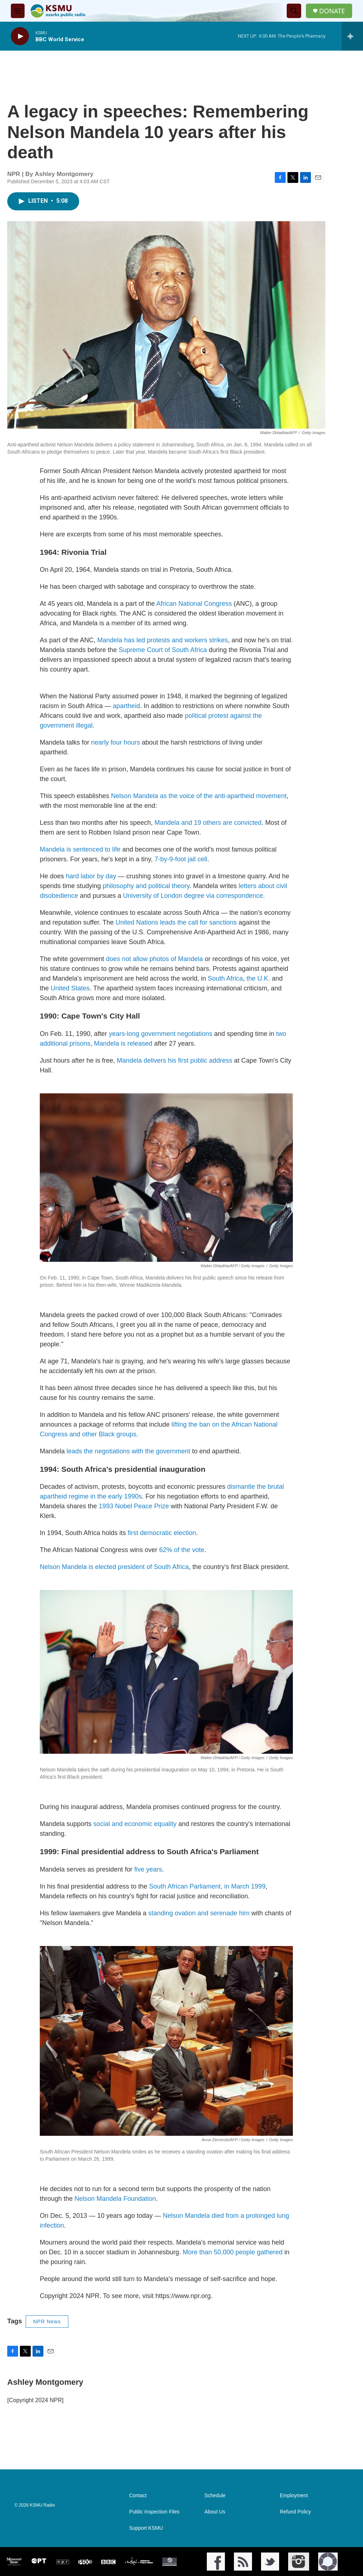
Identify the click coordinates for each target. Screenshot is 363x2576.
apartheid (126, 706)
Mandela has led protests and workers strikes (162, 640)
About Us (214, 2512)
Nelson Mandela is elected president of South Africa (114, 1566)
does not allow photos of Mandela (154, 959)
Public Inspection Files (154, 2512)
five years (147, 1869)
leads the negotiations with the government (128, 1451)
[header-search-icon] (294, 11)
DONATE (332, 11)
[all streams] (352, 36)
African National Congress (194, 603)
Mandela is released (123, 1043)
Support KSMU (146, 2528)
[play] (20, 36)
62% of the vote (181, 1549)
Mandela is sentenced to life (80, 849)
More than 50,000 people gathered (233, 2252)
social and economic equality (134, 1823)
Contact (137, 2495)
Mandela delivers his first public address (174, 1060)
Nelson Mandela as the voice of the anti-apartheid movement (198, 796)
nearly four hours (115, 742)
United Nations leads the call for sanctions (176, 922)
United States (70, 988)
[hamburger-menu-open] (18, 11)
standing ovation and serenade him (198, 1913)
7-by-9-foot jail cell (180, 859)
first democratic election (162, 1532)
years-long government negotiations (160, 1033)
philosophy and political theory (146, 886)
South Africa (225, 978)
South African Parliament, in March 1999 (207, 1886)
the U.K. (258, 978)
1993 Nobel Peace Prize (134, 1506)
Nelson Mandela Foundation (115, 2198)
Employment (294, 2495)
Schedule (214, 2495)
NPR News (47, 2321)
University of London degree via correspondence (193, 895)
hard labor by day (91, 876)
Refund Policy (295, 2512)
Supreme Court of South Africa (163, 649)
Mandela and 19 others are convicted (207, 822)
